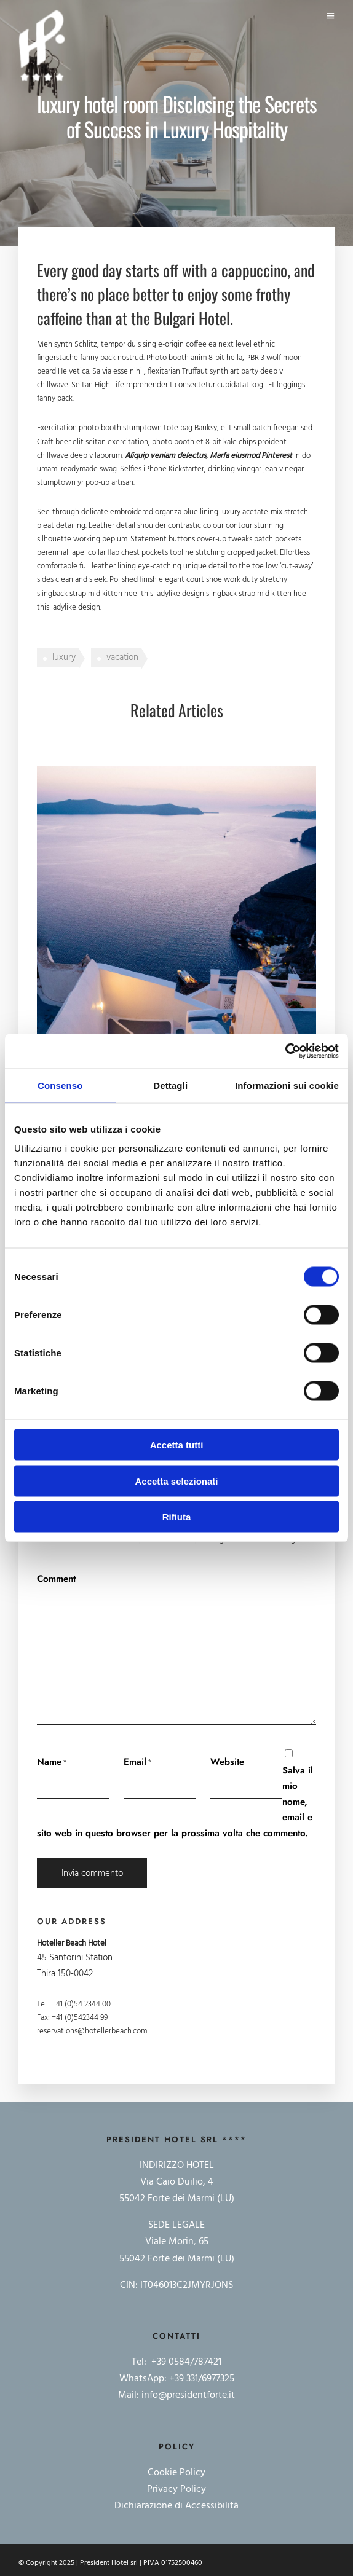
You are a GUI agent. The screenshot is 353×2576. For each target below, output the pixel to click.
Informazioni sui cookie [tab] (287, 1085)
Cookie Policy (176, 2473)
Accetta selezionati (176, 1480)
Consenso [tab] (60, 1085)
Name (49, 1762)
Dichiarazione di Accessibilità (176, 2506)
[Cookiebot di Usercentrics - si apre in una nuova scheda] (285, 1051)
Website (227, 1762)
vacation (122, 657)
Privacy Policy (176, 2489)
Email (135, 1762)
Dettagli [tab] (170, 1085)
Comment (56, 1578)
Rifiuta (176, 1517)
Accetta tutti (177, 1445)
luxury (64, 657)
